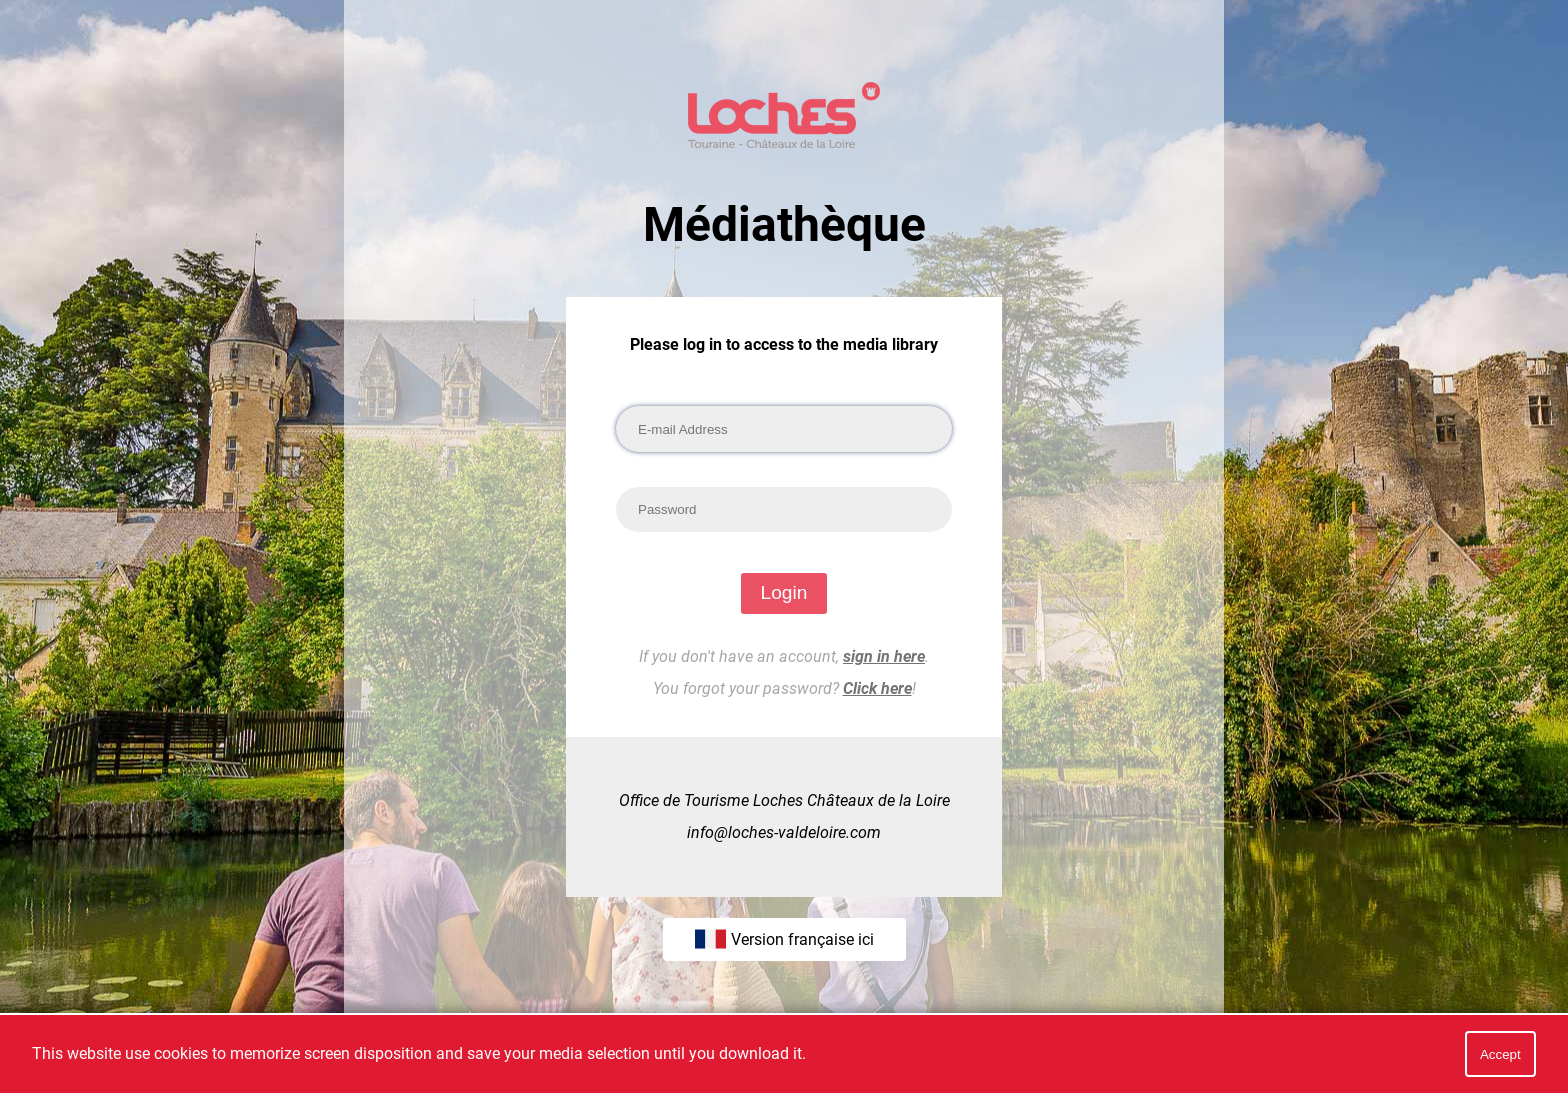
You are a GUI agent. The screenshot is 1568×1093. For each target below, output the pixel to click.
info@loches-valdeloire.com (784, 832)
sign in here (884, 656)
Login (784, 592)
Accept (1500, 1054)
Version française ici (784, 939)
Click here (877, 688)
